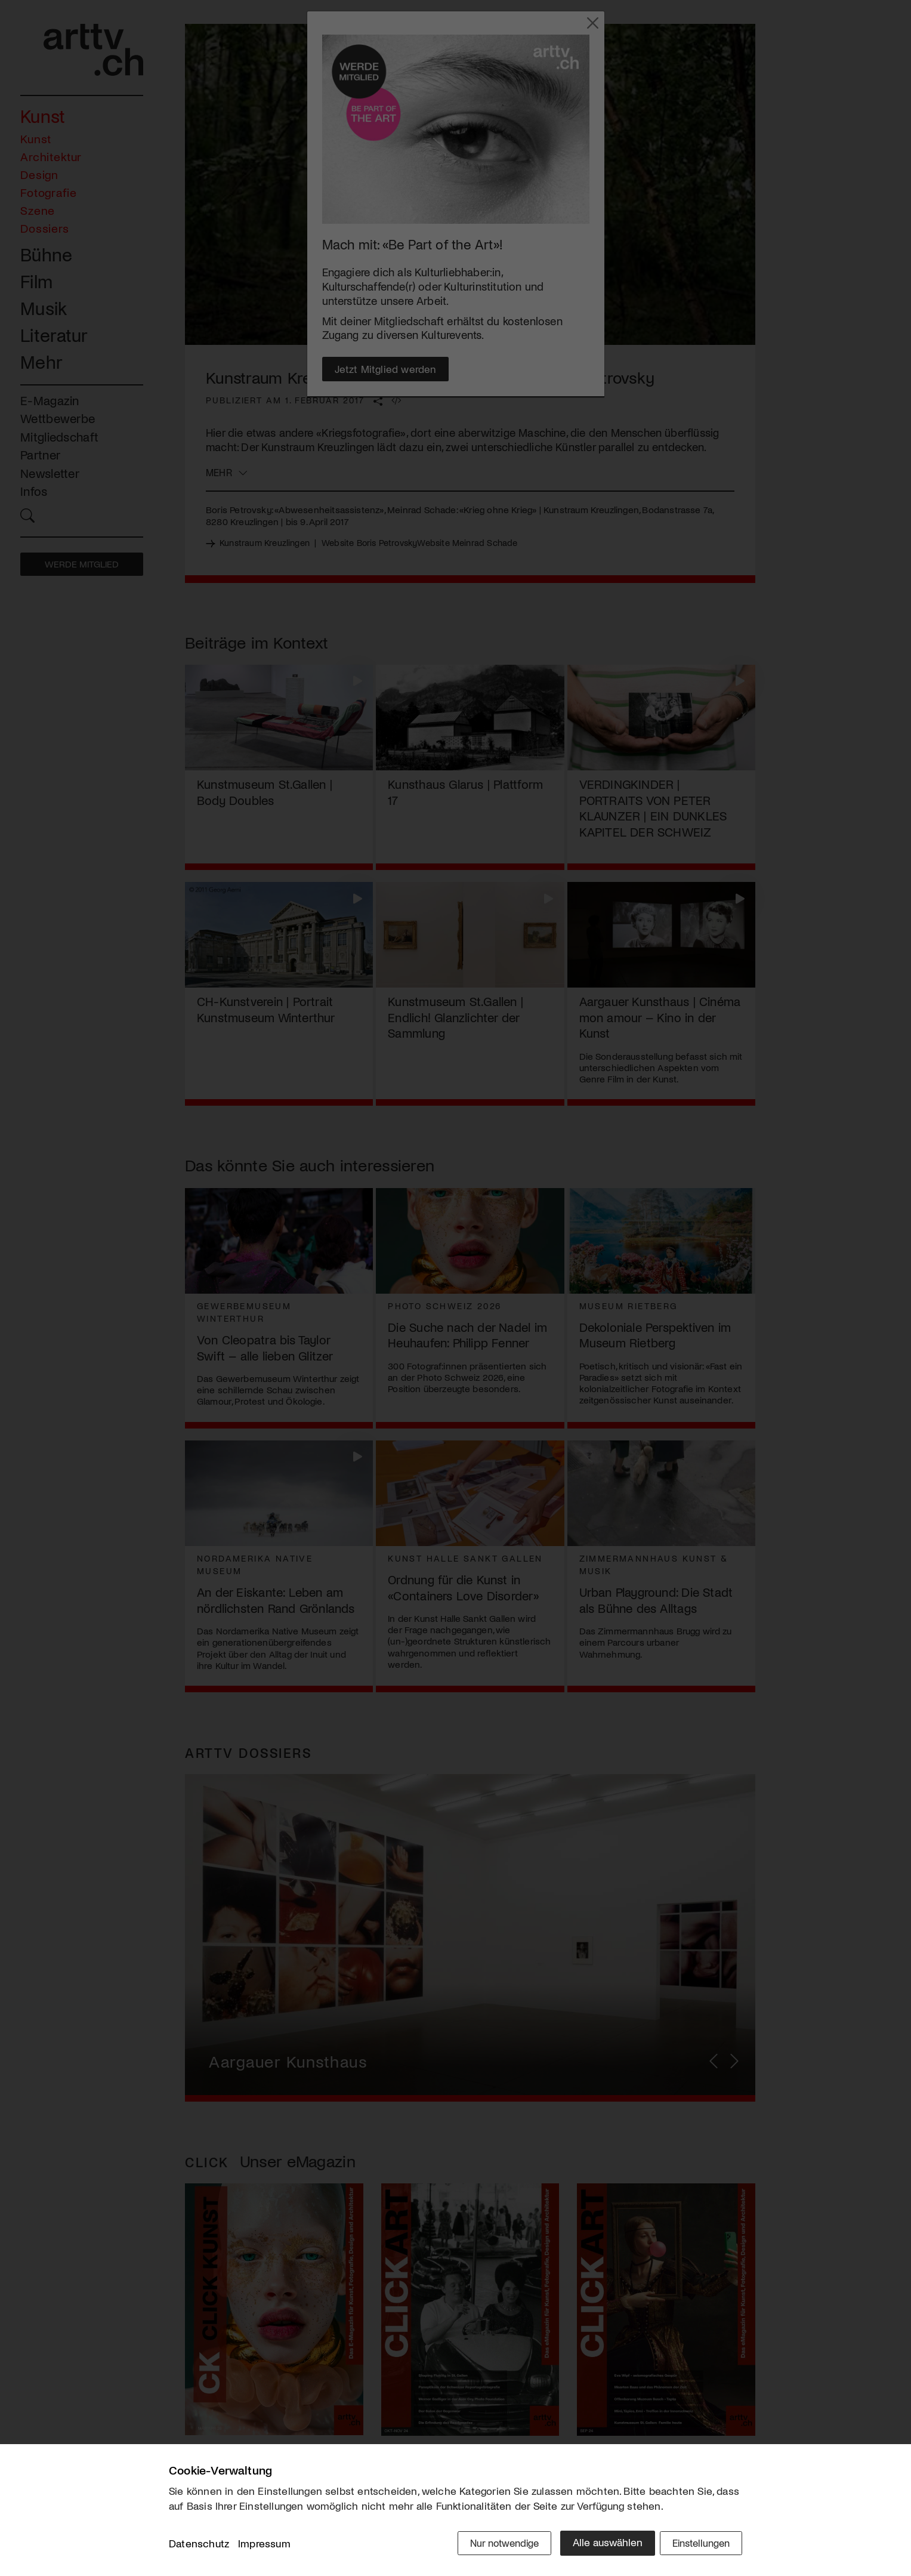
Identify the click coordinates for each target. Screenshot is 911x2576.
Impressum (264, 2545)
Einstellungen (698, 2544)
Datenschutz (199, 2545)
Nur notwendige (492, 2544)
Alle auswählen (598, 2544)
